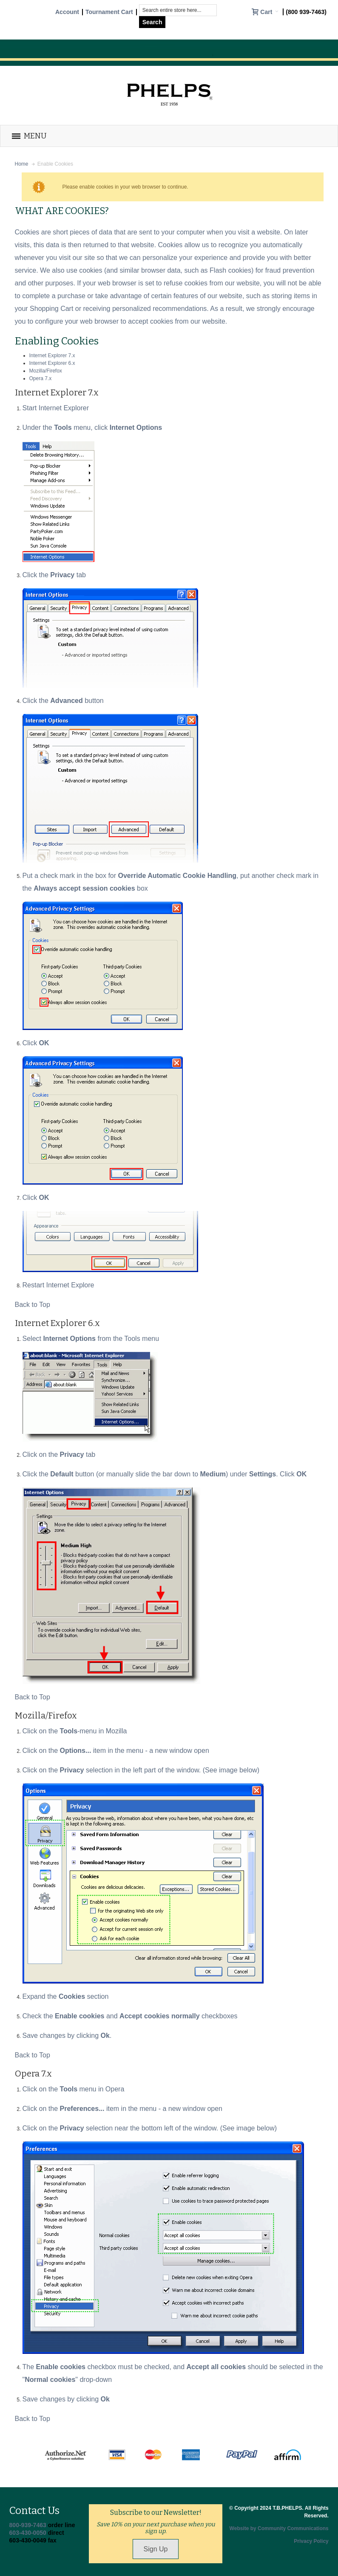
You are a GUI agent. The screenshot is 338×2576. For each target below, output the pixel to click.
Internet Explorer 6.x (52, 363)
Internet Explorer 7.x (52, 355)
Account (67, 12)
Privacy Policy (311, 2541)
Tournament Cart (109, 12)
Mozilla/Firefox (45, 371)
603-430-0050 (27, 2532)
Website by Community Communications (279, 2528)
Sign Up (156, 2549)
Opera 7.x (40, 378)
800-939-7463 (27, 2525)
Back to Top (32, 1304)
